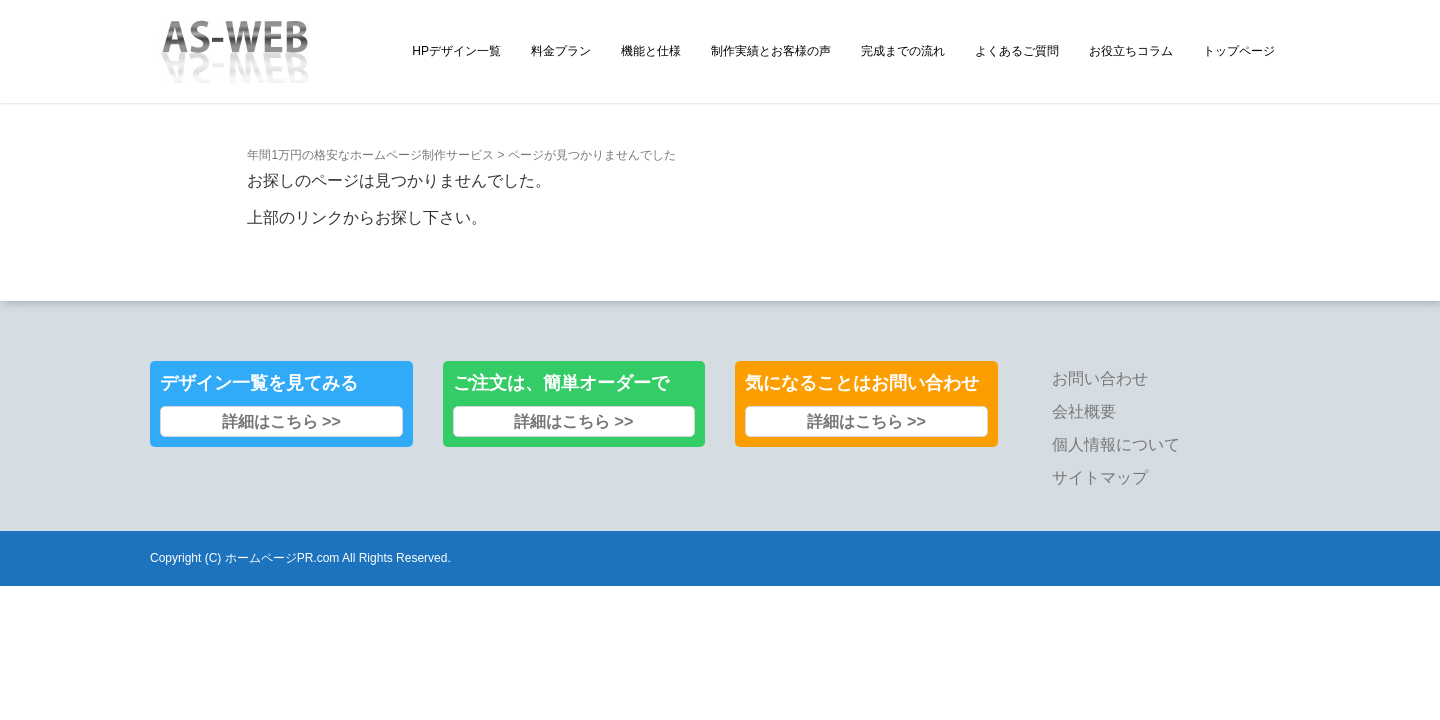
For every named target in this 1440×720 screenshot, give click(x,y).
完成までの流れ (903, 51)
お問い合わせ (1100, 346)
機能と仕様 (651, 51)
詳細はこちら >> (281, 389)
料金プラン (561, 51)
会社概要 (1084, 379)
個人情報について (1116, 412)
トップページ (1239, 51)
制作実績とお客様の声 (771, 51)
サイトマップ (1100, 445)
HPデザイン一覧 (456, 51)
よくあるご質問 (1017, 51)
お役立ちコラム (1131, 51)
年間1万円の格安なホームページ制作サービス (370, 123)
